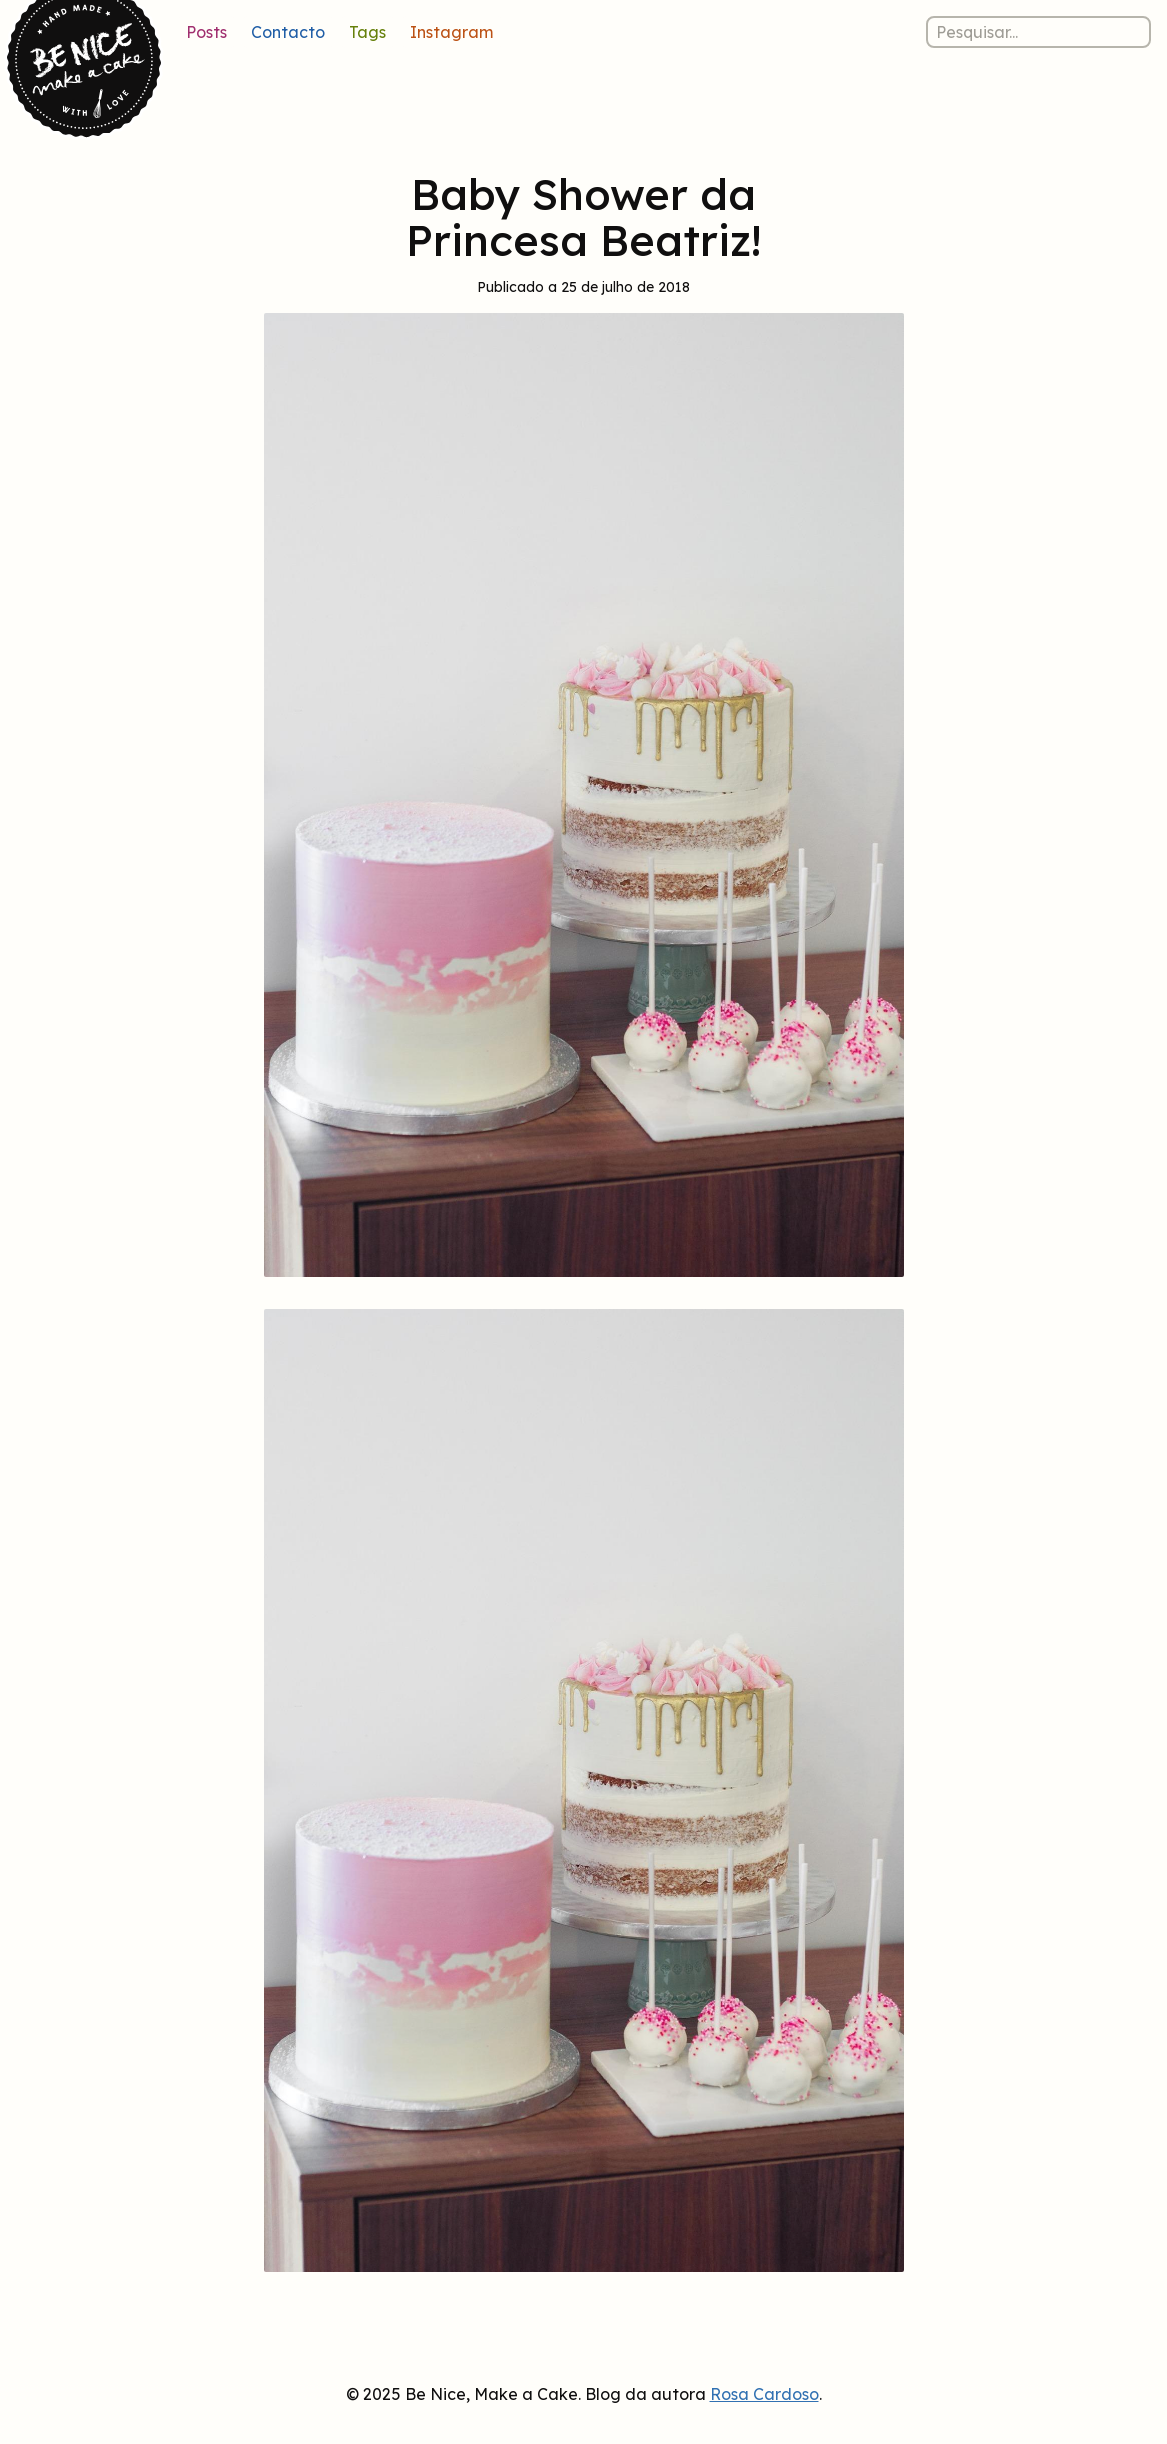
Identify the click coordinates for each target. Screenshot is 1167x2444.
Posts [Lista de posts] (206, 32)
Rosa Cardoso (764, 2394)
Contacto (288, 32)
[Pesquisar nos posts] (1038, 32)
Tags (367, 32)
